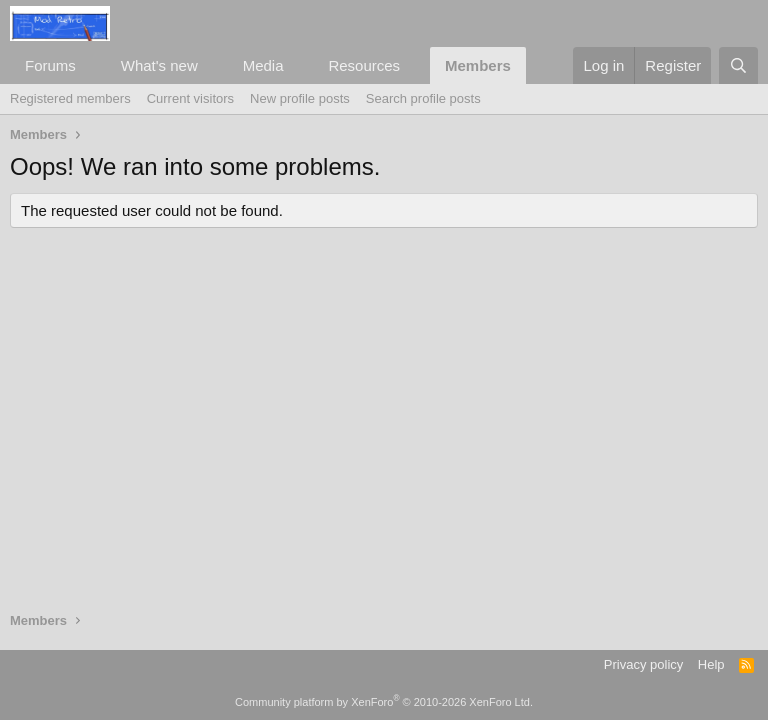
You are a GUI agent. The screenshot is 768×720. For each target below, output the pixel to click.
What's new (159, 65)
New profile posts (300, 98)
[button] (92, 65)
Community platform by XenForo (384, 702)
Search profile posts (423, 98)
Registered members (70, 98)
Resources (364, 65)
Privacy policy (643, 664)
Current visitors (190, 98)
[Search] (738, 65)
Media (263, 65)
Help (711, 664)
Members (478, 65)
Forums (50, 65)
